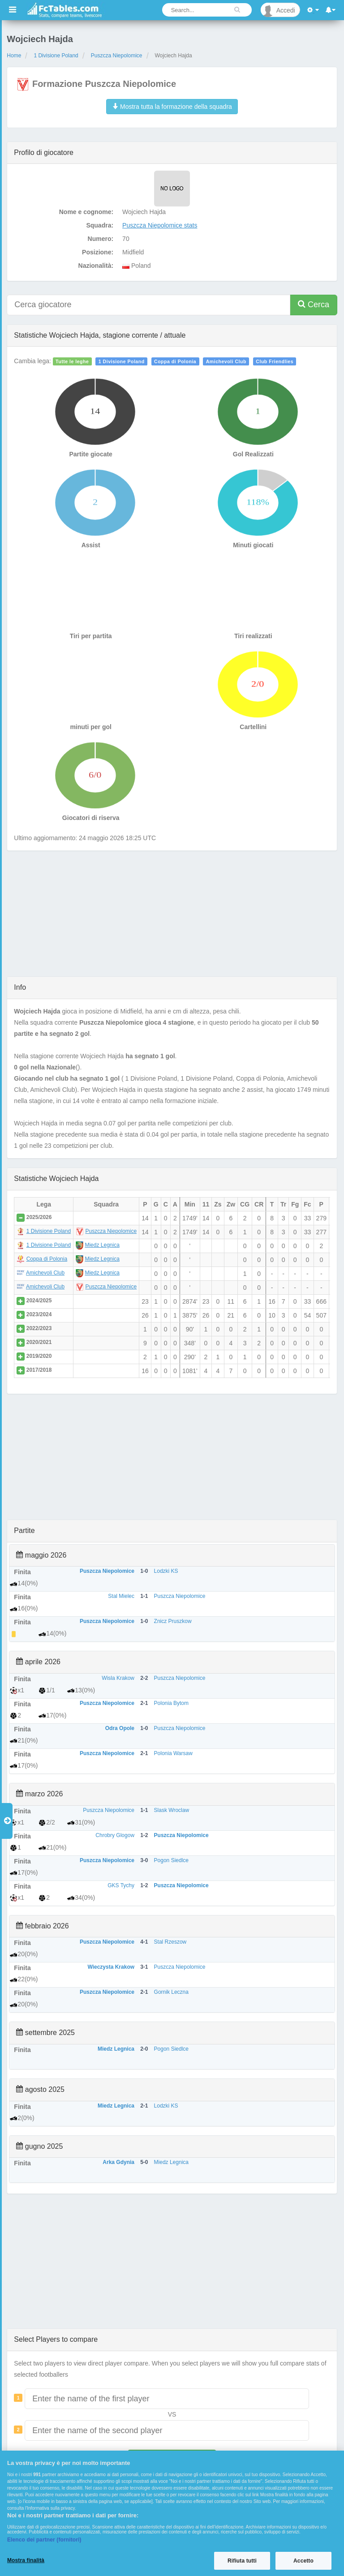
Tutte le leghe (72, 361)
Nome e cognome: (86, 211)
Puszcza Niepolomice (116, 55)
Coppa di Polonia (175, 361)
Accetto (303, 2561)
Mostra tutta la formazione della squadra (172, 106)
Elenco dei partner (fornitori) (44, 2540)
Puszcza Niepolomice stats (159, 225)
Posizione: (97, 252)
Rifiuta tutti (242, 2561)
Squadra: (99, 225)
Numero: (101, 238)
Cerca (313, 304)
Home (14, 55)
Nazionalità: (96, 265)
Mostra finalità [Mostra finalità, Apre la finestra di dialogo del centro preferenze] (25, 2560)
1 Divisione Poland (56, 55)
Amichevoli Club (226, 361)
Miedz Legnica (102, 1245)
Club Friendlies (274, 361)
